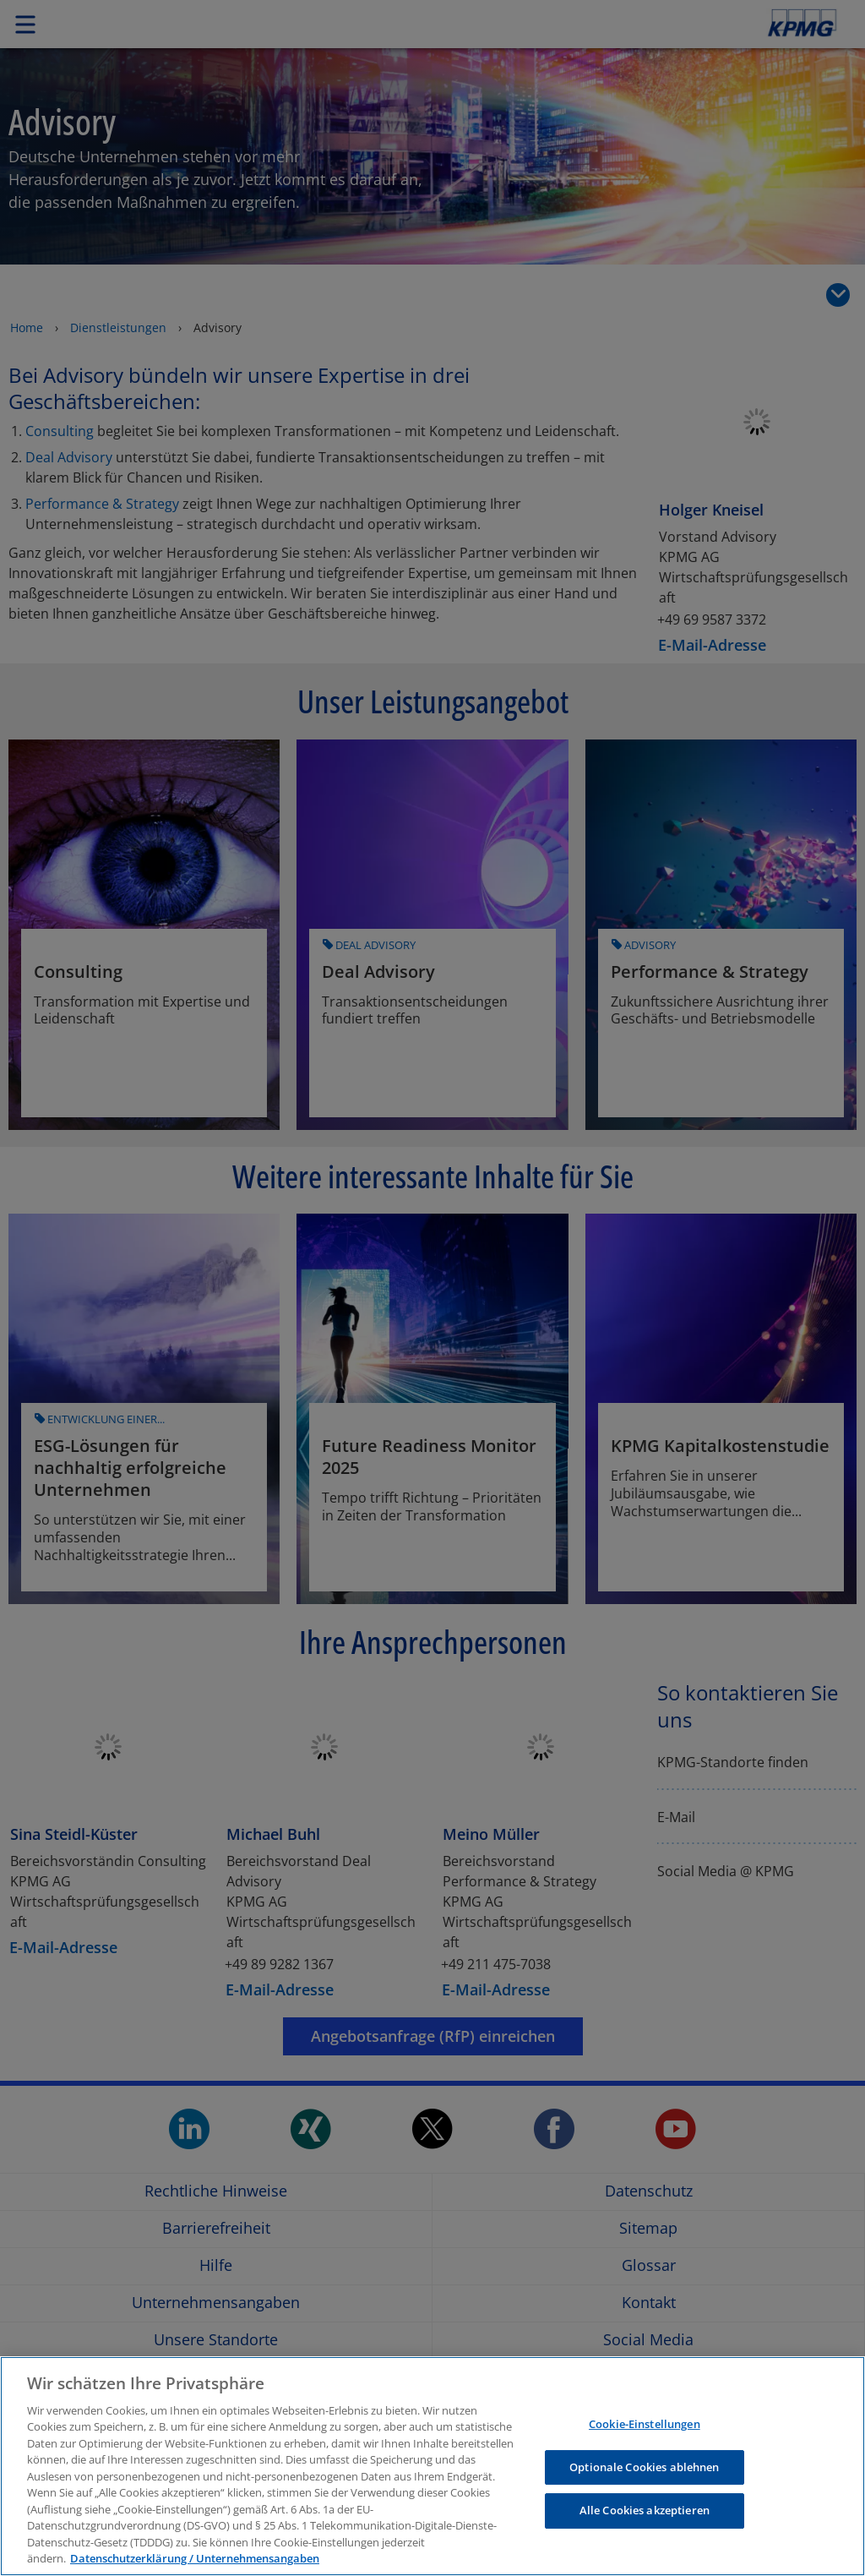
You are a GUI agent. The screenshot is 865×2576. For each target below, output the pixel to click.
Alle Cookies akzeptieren (644, 2510)
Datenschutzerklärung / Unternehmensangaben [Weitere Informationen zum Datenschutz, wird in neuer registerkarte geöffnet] (194, 2558)
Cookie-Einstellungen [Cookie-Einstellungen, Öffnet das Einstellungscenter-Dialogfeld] (644, 2423)
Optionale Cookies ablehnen (644, 2467)
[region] (432, 2466)
